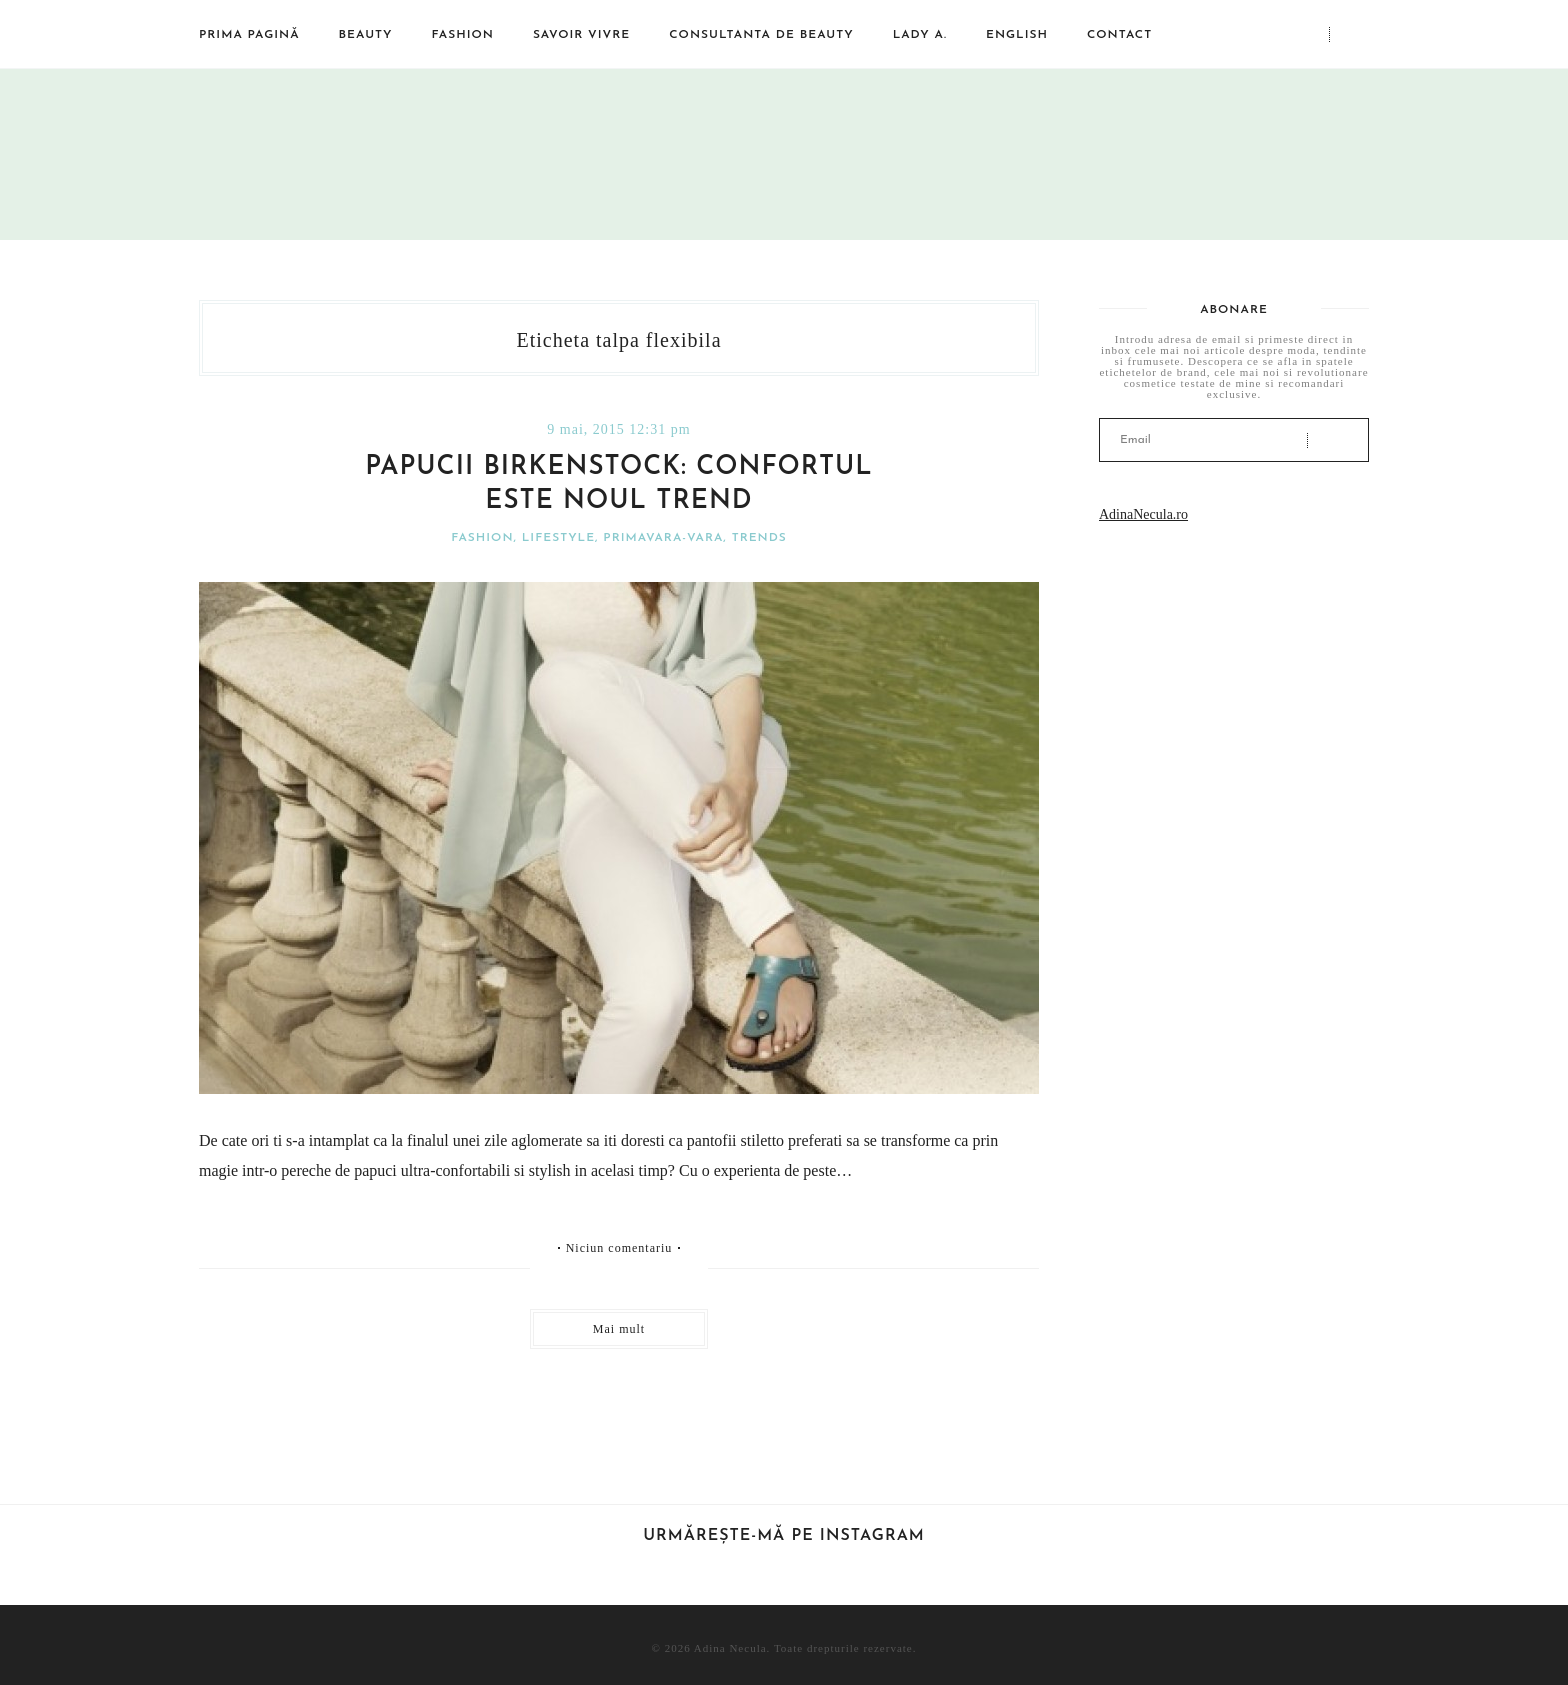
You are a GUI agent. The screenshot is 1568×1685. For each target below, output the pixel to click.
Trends (759, 538)
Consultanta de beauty (761, 35)
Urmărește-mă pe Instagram (784, 1536)
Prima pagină (249, 35)
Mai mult (619, 1329)
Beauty (366, 35)
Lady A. (920, 35)
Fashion (463, 35)
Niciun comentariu (619, 1248)
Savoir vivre (581, 35)
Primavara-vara (663, 538)
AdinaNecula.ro (1143, 514)
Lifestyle (558, 538)
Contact (1119, 35)
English (1017, 35)
